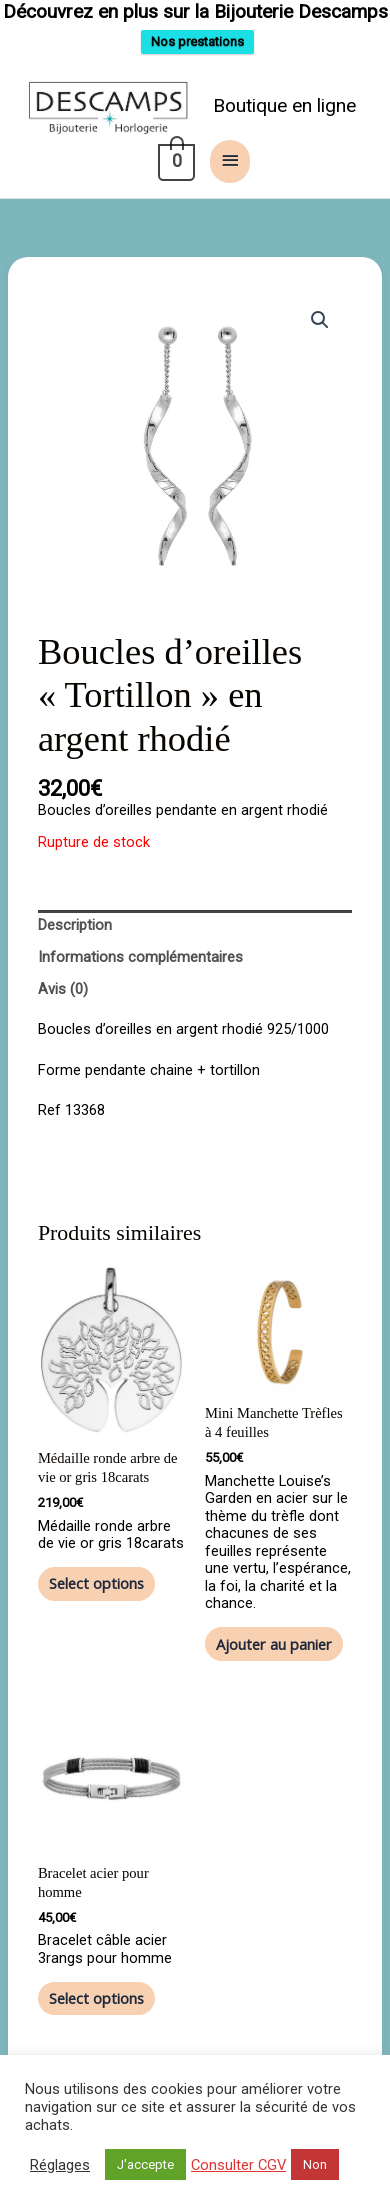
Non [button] (315, 2164)
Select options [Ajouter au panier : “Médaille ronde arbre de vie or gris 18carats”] (96, 1598)
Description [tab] (75, 940)
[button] (320, 334)
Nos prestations (197, 48)
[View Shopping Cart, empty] (174, 176)
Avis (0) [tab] (63, 1004)
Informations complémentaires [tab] (140, 972)
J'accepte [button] (145, 2164)
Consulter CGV (238, 2165)
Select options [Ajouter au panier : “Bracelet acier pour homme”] (96, 2012)
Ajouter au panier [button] (274, 1658)
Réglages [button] (60, 2165)
